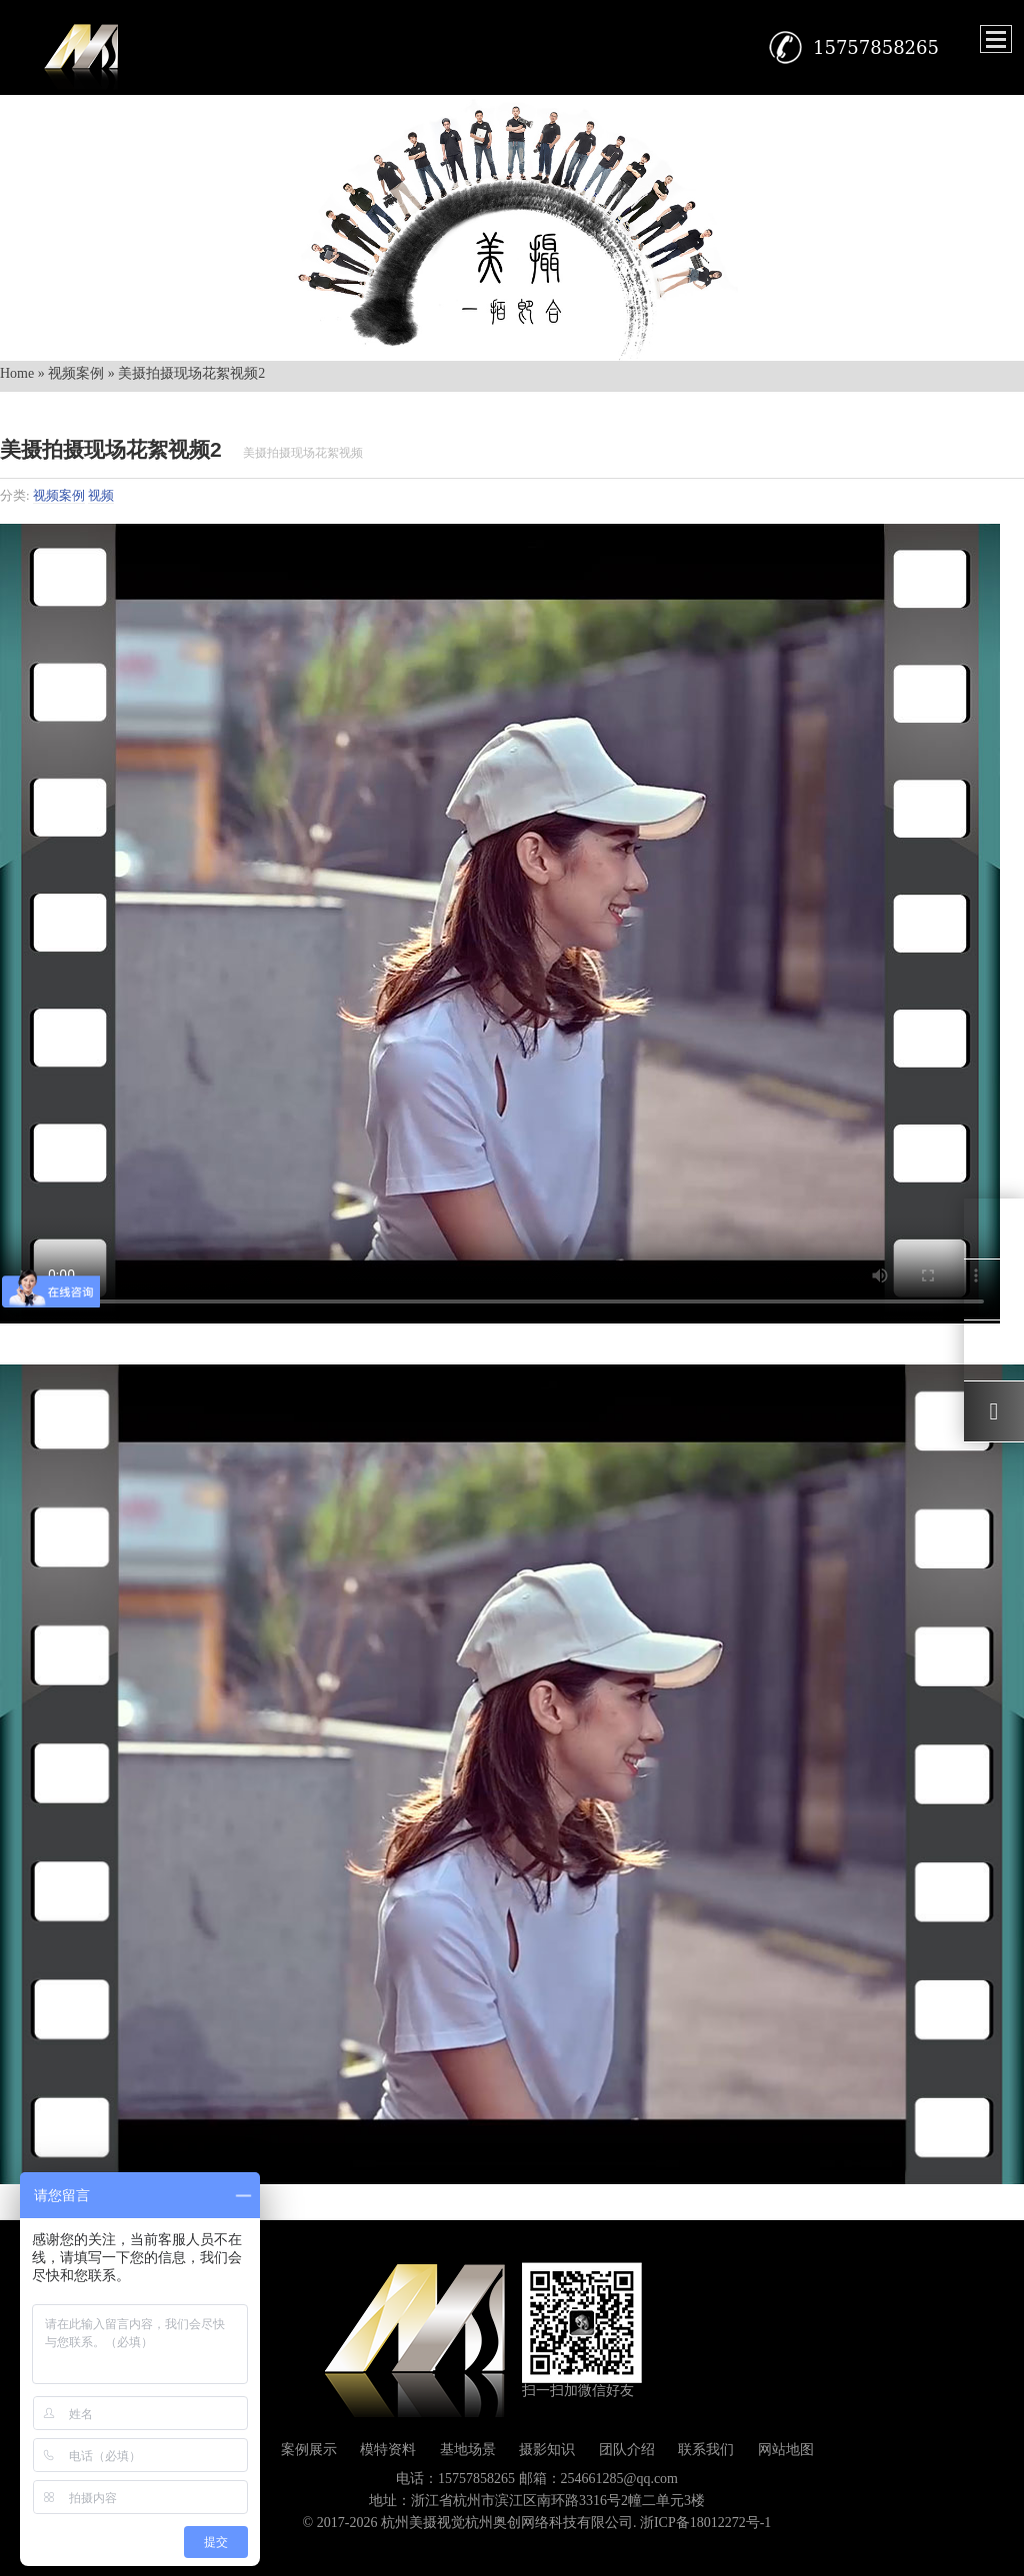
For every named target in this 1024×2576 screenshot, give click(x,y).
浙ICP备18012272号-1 (705, 2522)
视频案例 (76, 373)
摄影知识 (547, 2449)
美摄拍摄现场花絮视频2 (111, 449)
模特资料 (388, 2449)
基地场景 (468, 2449)
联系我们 (706, 2449)
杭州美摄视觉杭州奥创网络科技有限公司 (507, 2522)
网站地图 (786, 2449)
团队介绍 (627, 2449)
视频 (101, 495)
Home (17, 373)
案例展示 (309, 2449)
